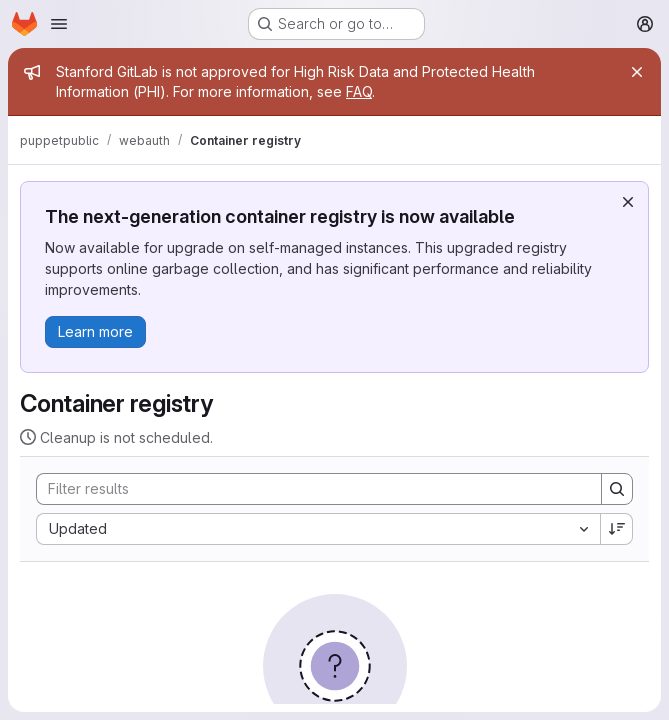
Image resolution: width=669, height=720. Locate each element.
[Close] (637, 72)
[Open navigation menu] (59, 24)
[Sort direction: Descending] (617, 529)
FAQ (359, 91)
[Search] (309, 489)
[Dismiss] (628, 202)
